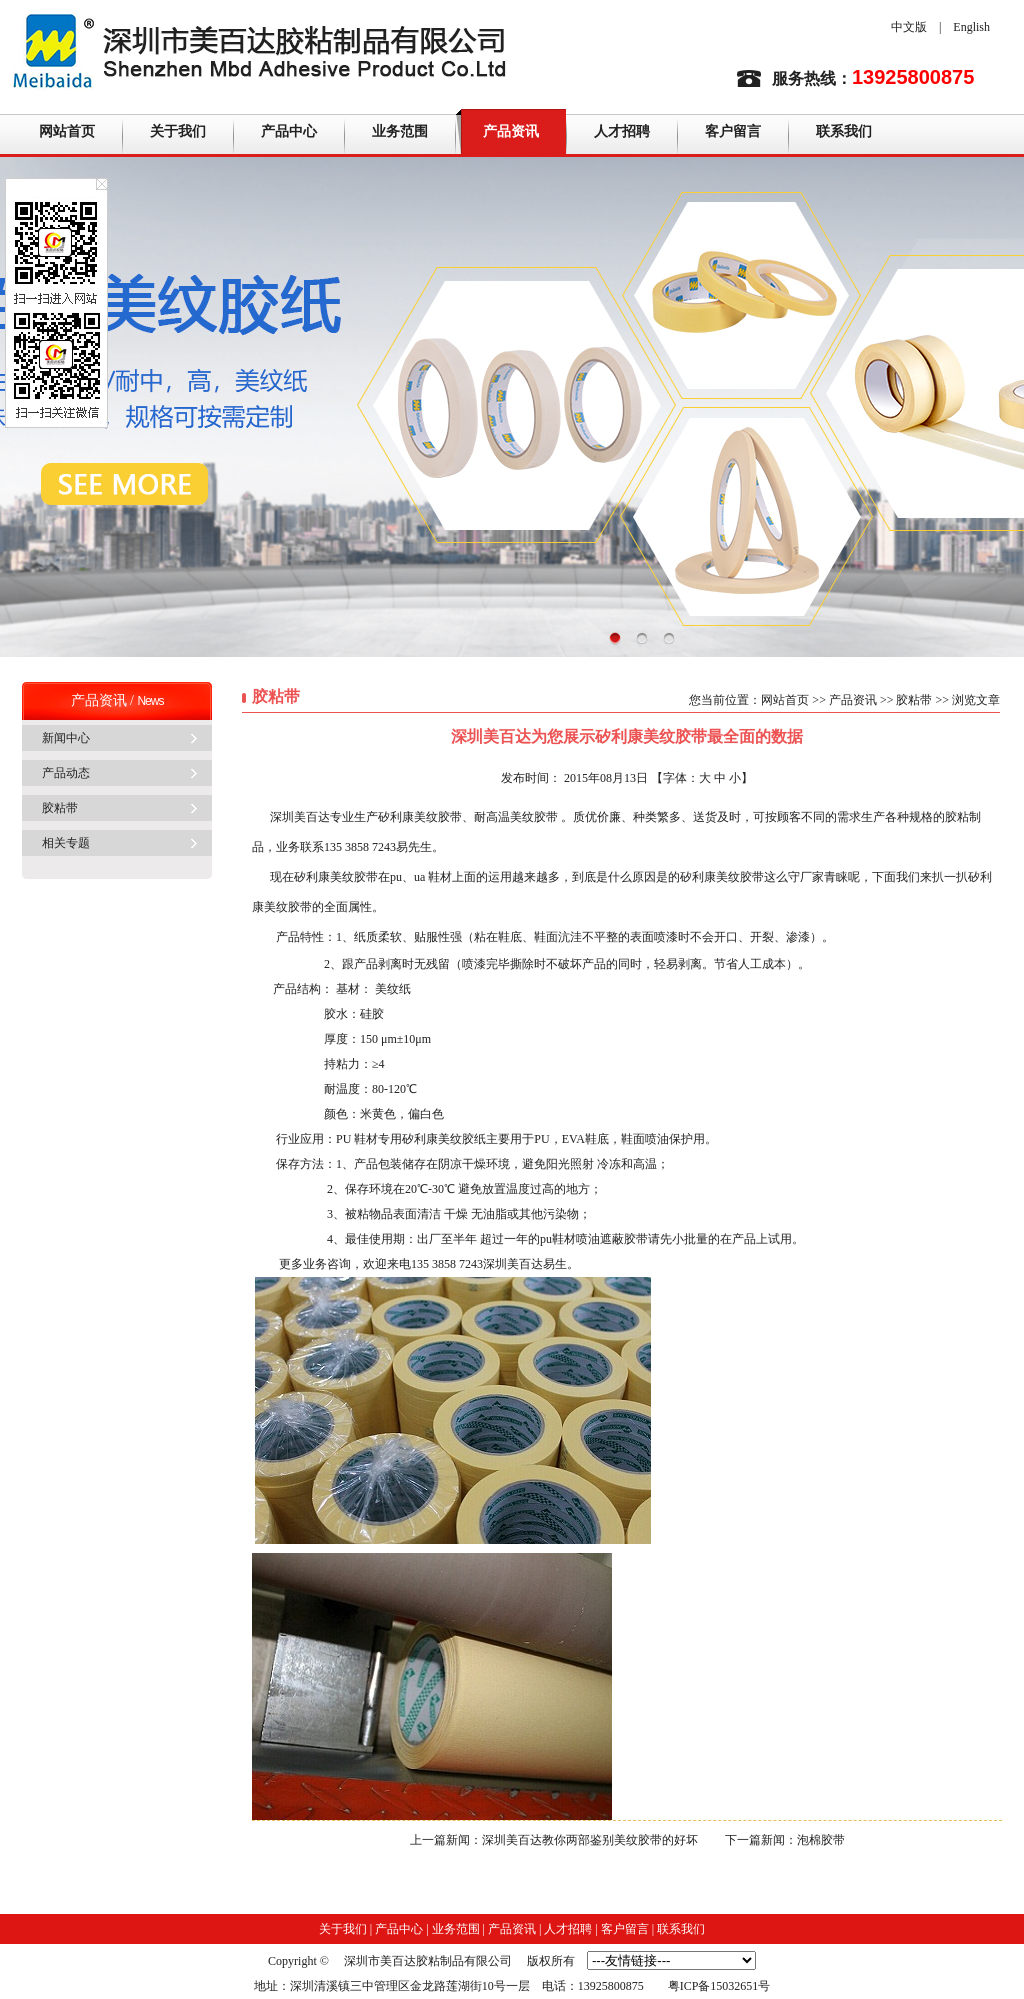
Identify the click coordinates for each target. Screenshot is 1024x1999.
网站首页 (67, 131)
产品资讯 (511, 131)
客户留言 (733, 131)
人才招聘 (622, 131)
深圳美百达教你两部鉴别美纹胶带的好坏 (590, 1840)
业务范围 (400, 131)
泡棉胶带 (821, 1840)
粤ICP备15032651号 (719, 1986)
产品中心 (289, 131)
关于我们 (178, 131)
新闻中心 (66, 738)
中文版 (909, 27)
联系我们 (844, 131)
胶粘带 (60, 808)
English (971, 27)
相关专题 (66, 843)
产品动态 (66, 773)
